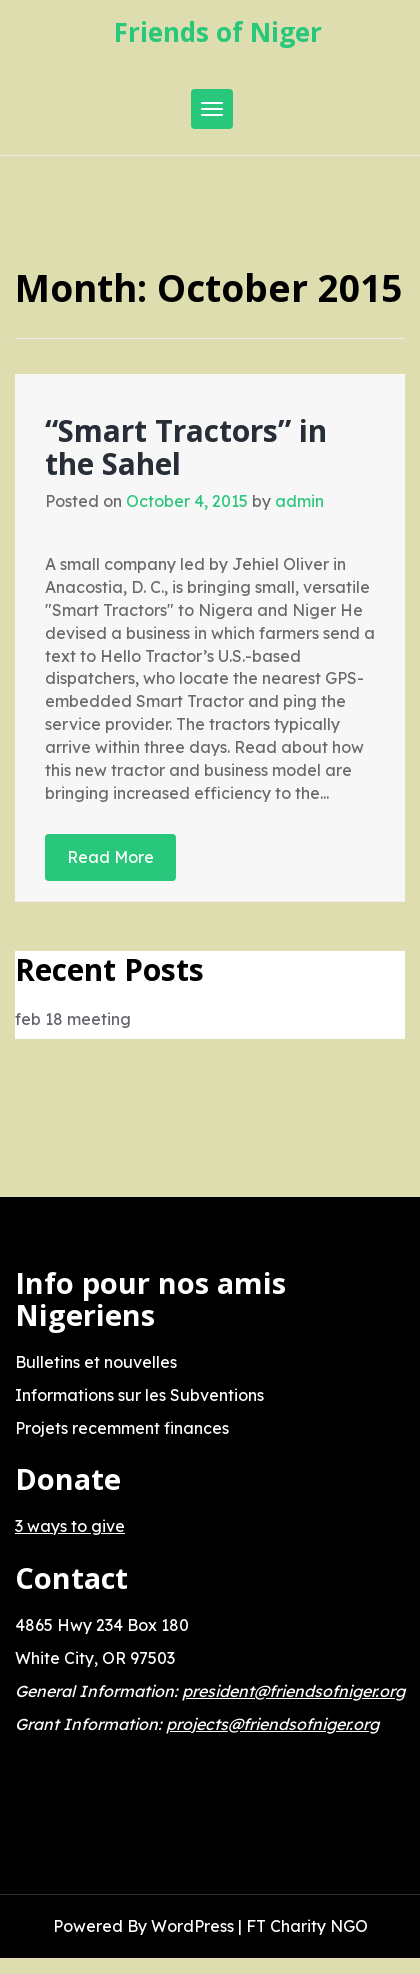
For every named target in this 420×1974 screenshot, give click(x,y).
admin (299, 501)
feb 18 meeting (73, 1019)
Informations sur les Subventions (139, 1395)
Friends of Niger (218, 32)
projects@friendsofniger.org (272, 1724)
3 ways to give (70, 1526)
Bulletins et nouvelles (96, 1362)
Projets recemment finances (122, 1428)
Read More (110, 857)
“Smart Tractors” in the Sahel (186, 447)
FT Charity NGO (307, 1926)
